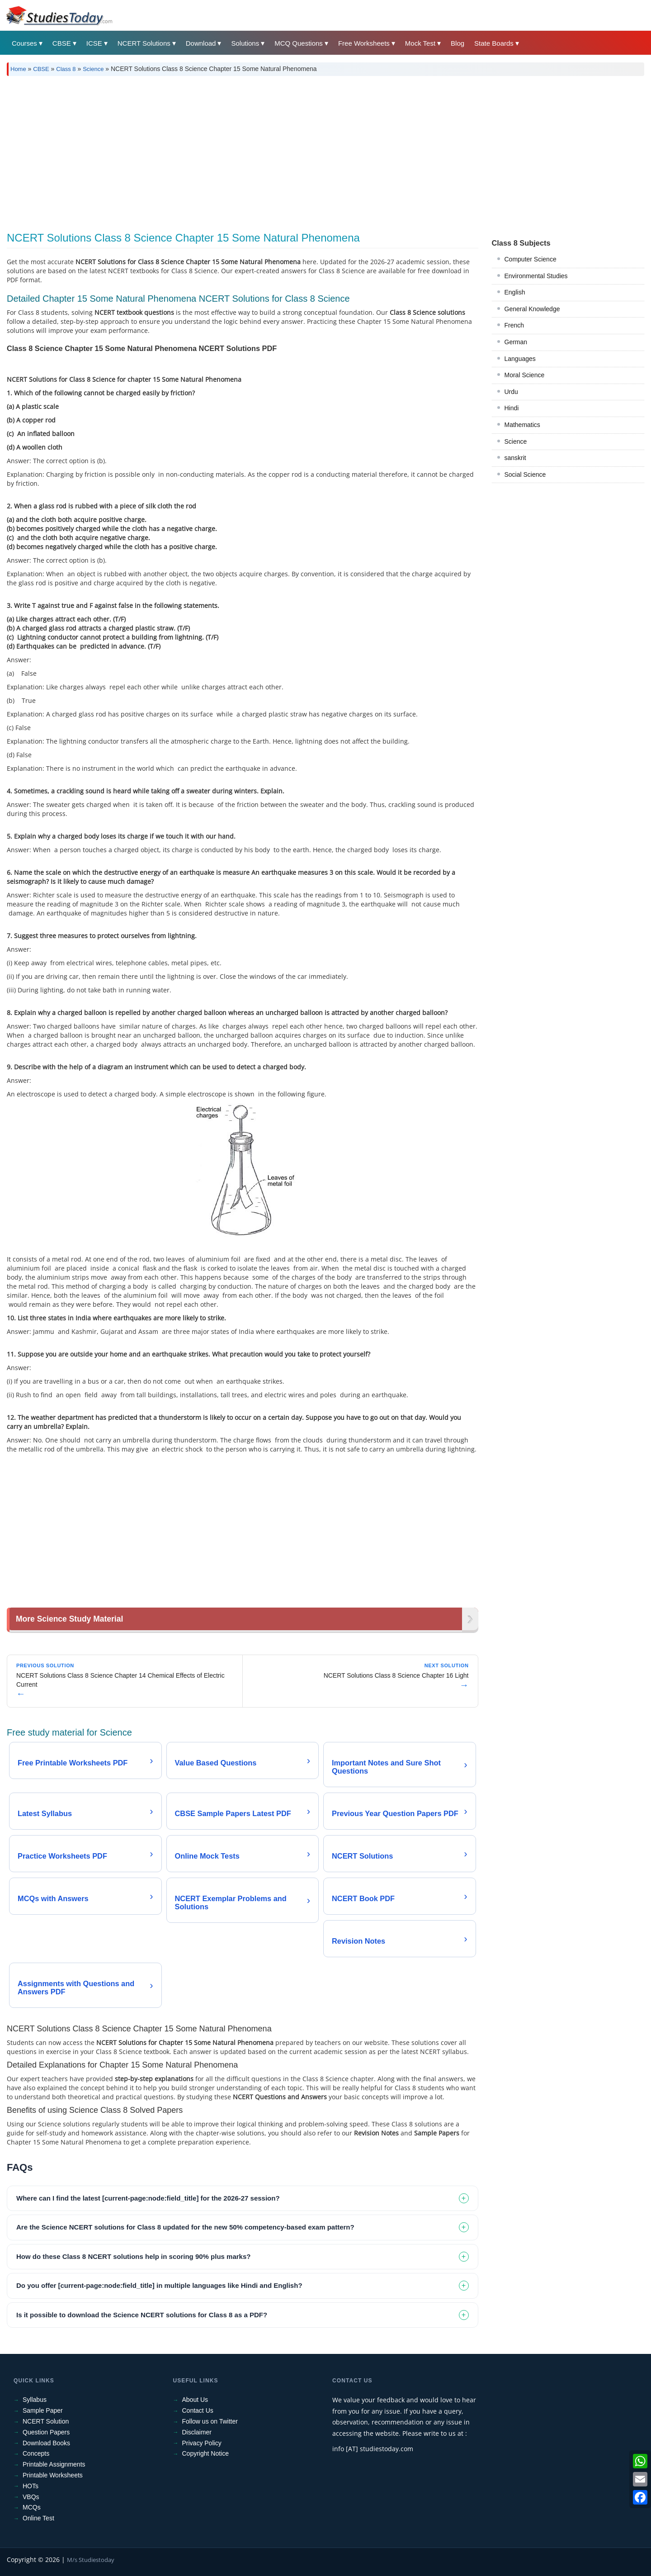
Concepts (36, 2453)
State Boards (494, 43)
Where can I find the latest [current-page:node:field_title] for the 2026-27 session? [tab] (148, 2198)
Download (201, 43)
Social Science (525, 474)
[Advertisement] (278, 150)
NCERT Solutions (144, 43)
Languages (520, 358)
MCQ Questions (298, 43)
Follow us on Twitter (210, 2421)
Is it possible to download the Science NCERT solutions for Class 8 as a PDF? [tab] (141, 2315)
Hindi (512, 408)
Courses (24, 43)
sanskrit (515, 457)
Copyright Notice (205, 2453)
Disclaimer (197, 2432)
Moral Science (525, 375)
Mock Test (420, 43)
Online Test (38, 2518)
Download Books (46, 2443)
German (516, 342)
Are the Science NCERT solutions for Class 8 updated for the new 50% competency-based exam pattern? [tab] (185, 2227)
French (514, 325)
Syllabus (35, 2399)
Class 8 (65, 69)
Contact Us (197, 2410)
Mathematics (522, 424)
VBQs (31, 2496)
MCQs (32, 2507)
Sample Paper (43, 2410)
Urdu (511, 391)
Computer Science (531, 259)
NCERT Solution (46, 2421)
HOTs (30, 2486)
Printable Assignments (54, 2464)
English (515, 292)
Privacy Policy (202, 2443)
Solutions (245, 43)
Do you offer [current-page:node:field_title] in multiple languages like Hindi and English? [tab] (159, 2285)
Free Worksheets (364, 43)
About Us (195, 2399)
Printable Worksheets (53, 2475)
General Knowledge (532, 309)
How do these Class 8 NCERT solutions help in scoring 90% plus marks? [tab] (133, 2256)
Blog (457, 43)
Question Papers (46, 2432)
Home (18, 69)
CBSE (61, 43)
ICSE (94, 43)
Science (93, 69)
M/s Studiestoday (90, 2560)
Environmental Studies (536, 276)
